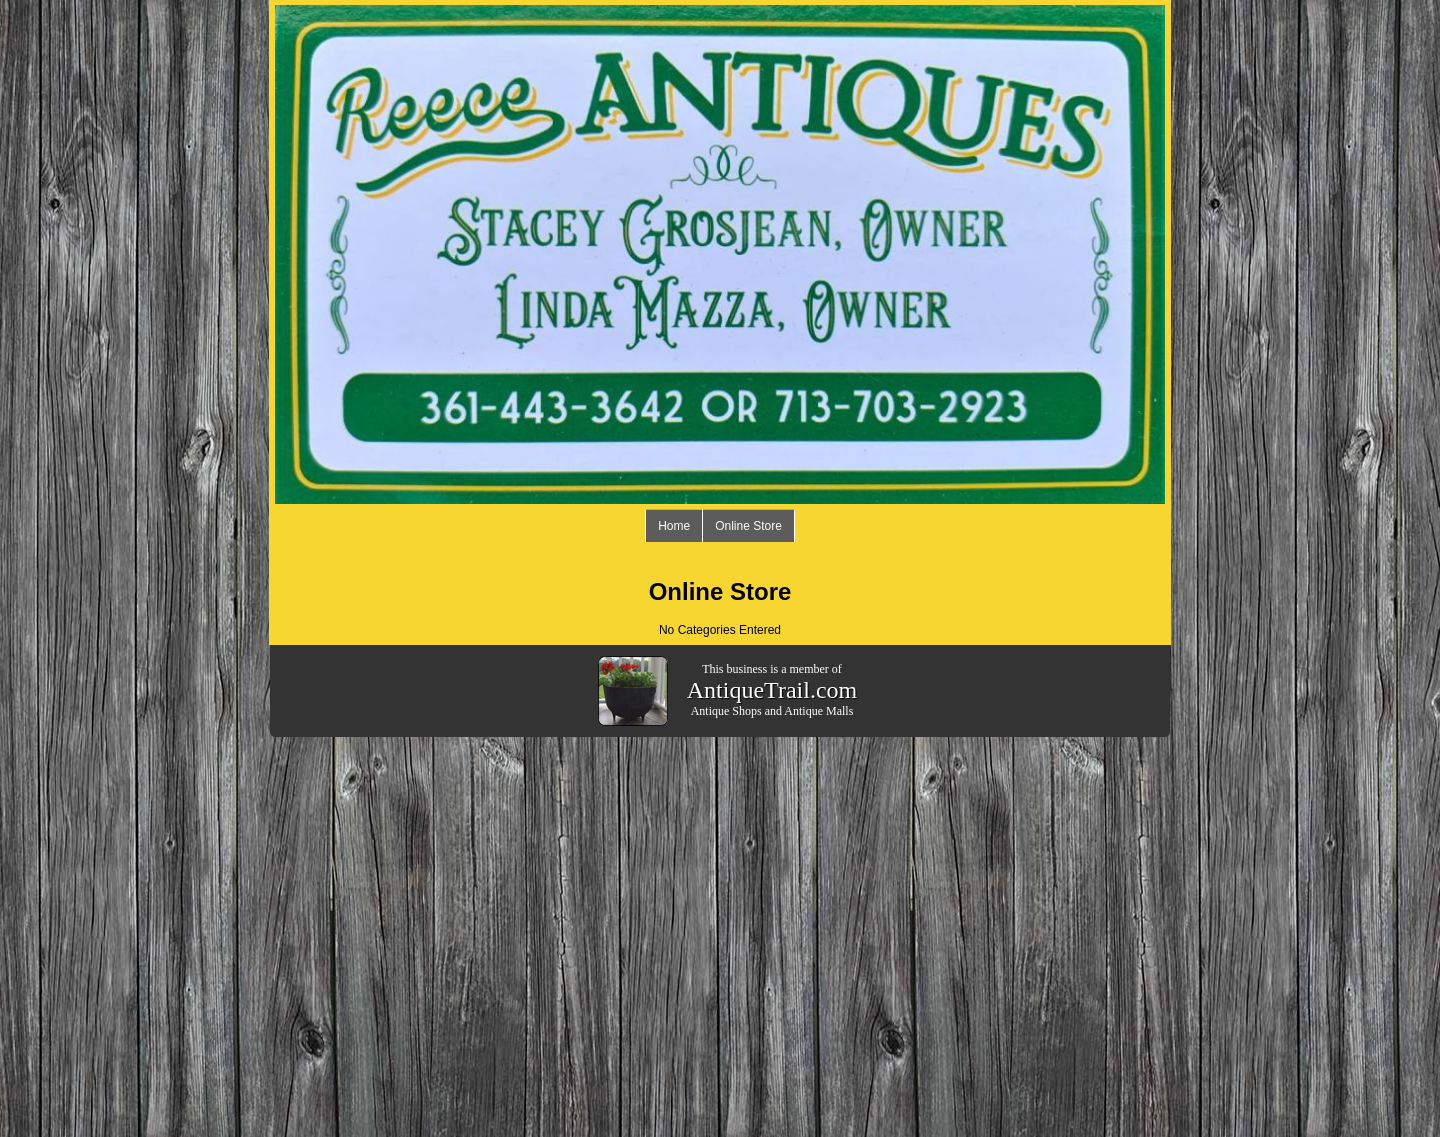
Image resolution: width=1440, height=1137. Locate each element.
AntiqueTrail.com (772, 690)
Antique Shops (726, 711)
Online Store (748, 526)
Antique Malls (818, 711)
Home (674, 526)
